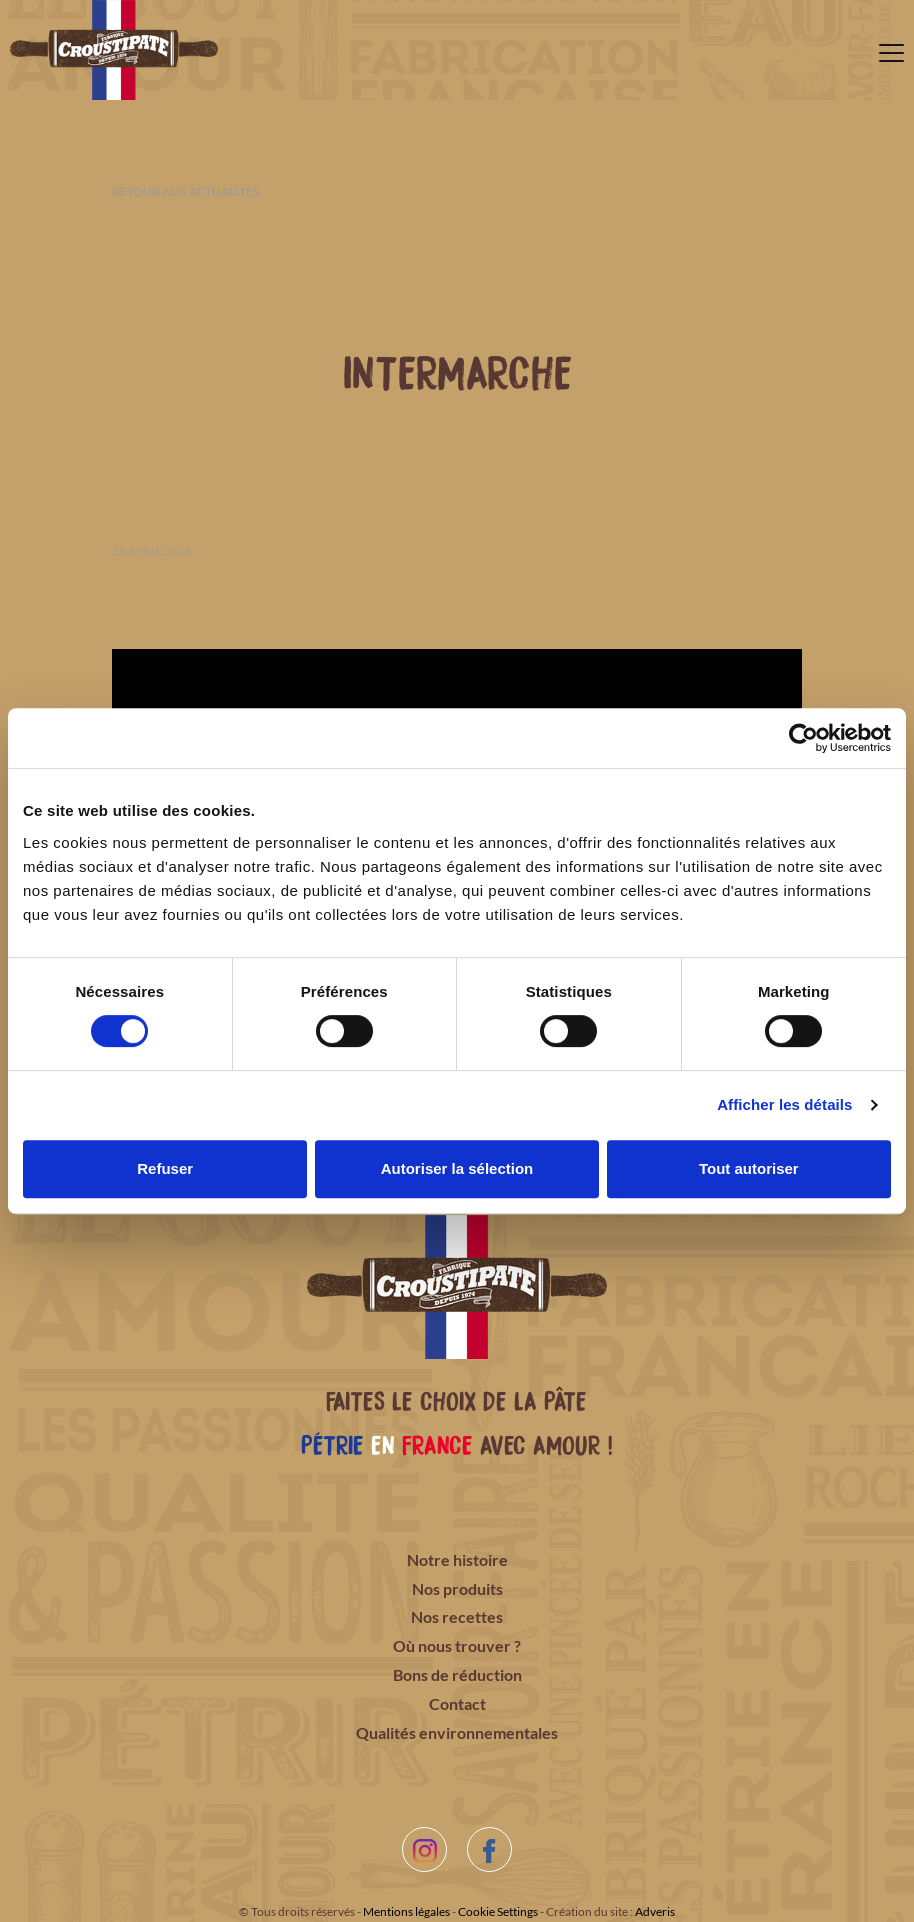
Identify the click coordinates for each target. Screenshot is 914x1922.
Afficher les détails (784, 1104)
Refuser (165, 1168)
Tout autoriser (749, 1168)
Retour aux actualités (185, 191)
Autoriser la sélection (457, 1168)
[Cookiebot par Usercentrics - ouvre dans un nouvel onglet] (803, 738)
